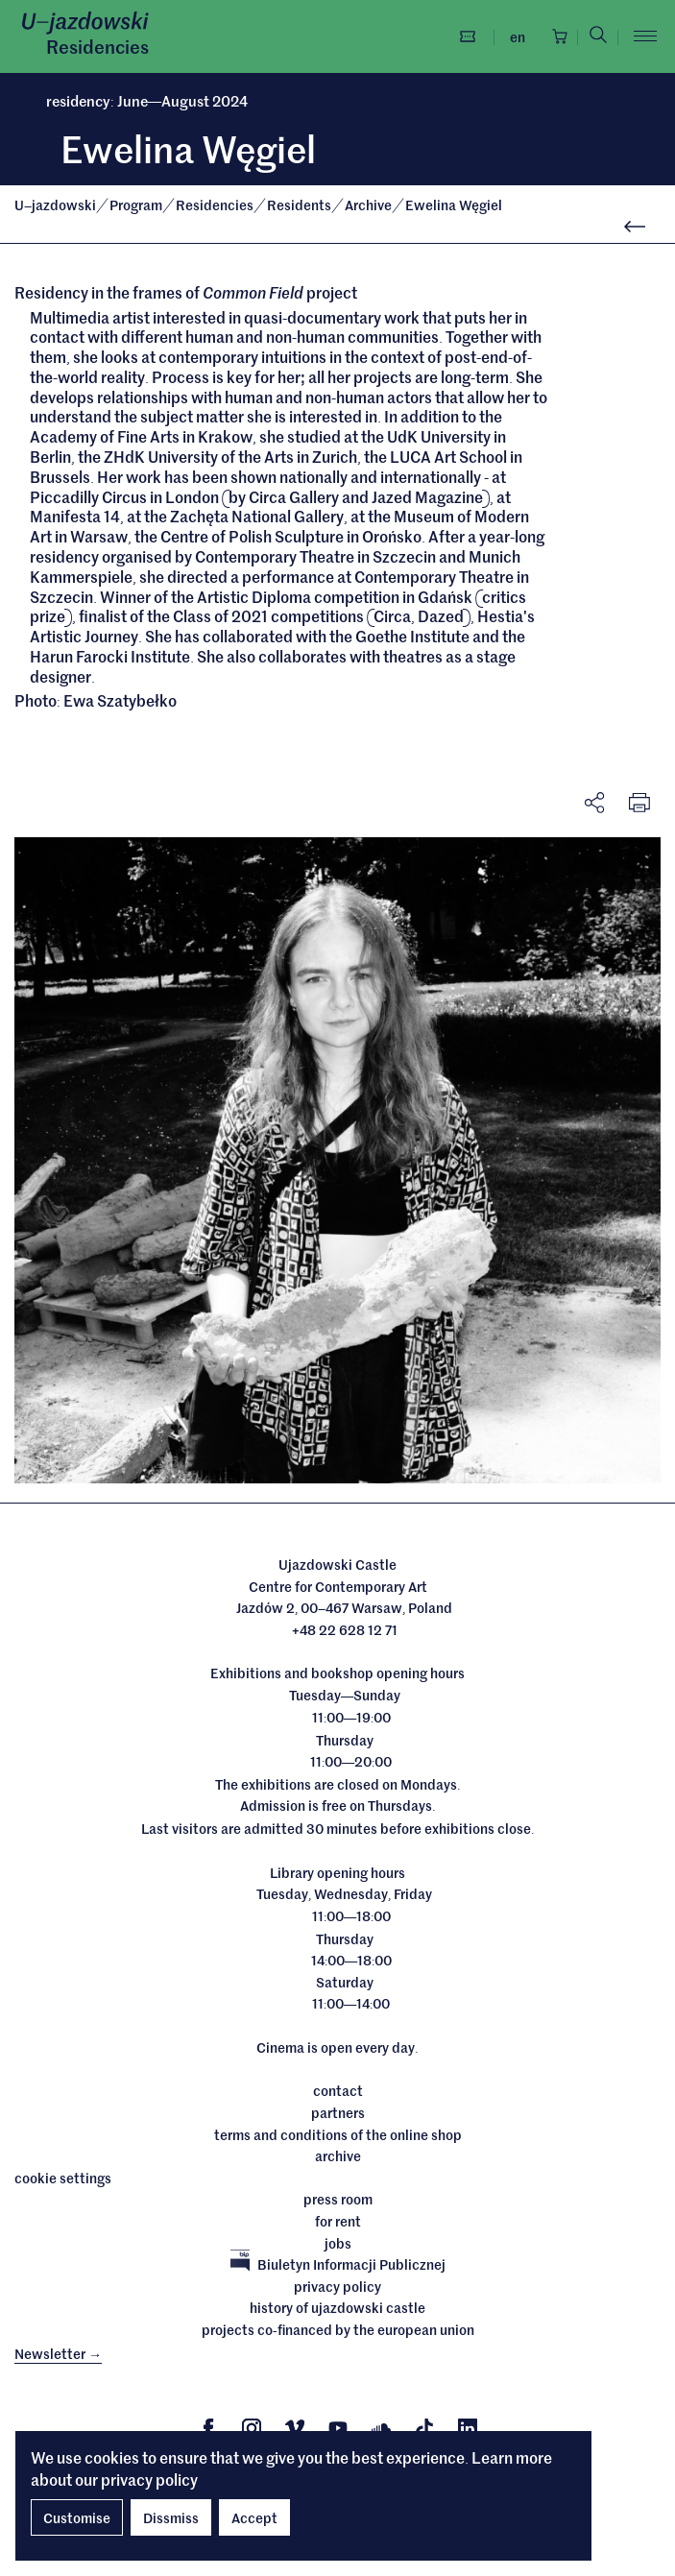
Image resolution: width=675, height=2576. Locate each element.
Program (137, 204)
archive (338, 2156)
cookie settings (62, 2178)
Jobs (338, 2243)
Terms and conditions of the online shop (338, 2135)
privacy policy (149, 2479)
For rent (338, 2221)
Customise (76, 2517)
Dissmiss (171, 2517)
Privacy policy (337, 2287)
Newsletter (58, 2353)
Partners (338, 2113)
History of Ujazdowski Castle (337, 2308)
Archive (370, 204)
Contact (338, 2092)
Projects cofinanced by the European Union (338, 2330)
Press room (338, 2199)
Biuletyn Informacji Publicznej (338, 2265)
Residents (300, 204)
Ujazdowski (55, 204)
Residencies (97, 46)
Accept (254, 2517)
